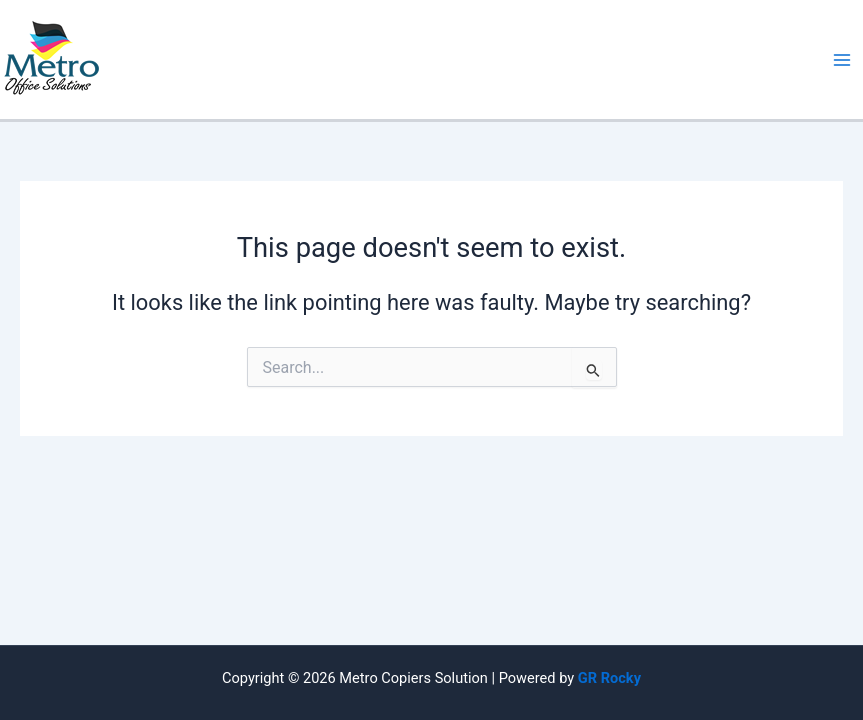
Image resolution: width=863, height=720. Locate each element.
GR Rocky (609, 678)
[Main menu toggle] (842, 60)
